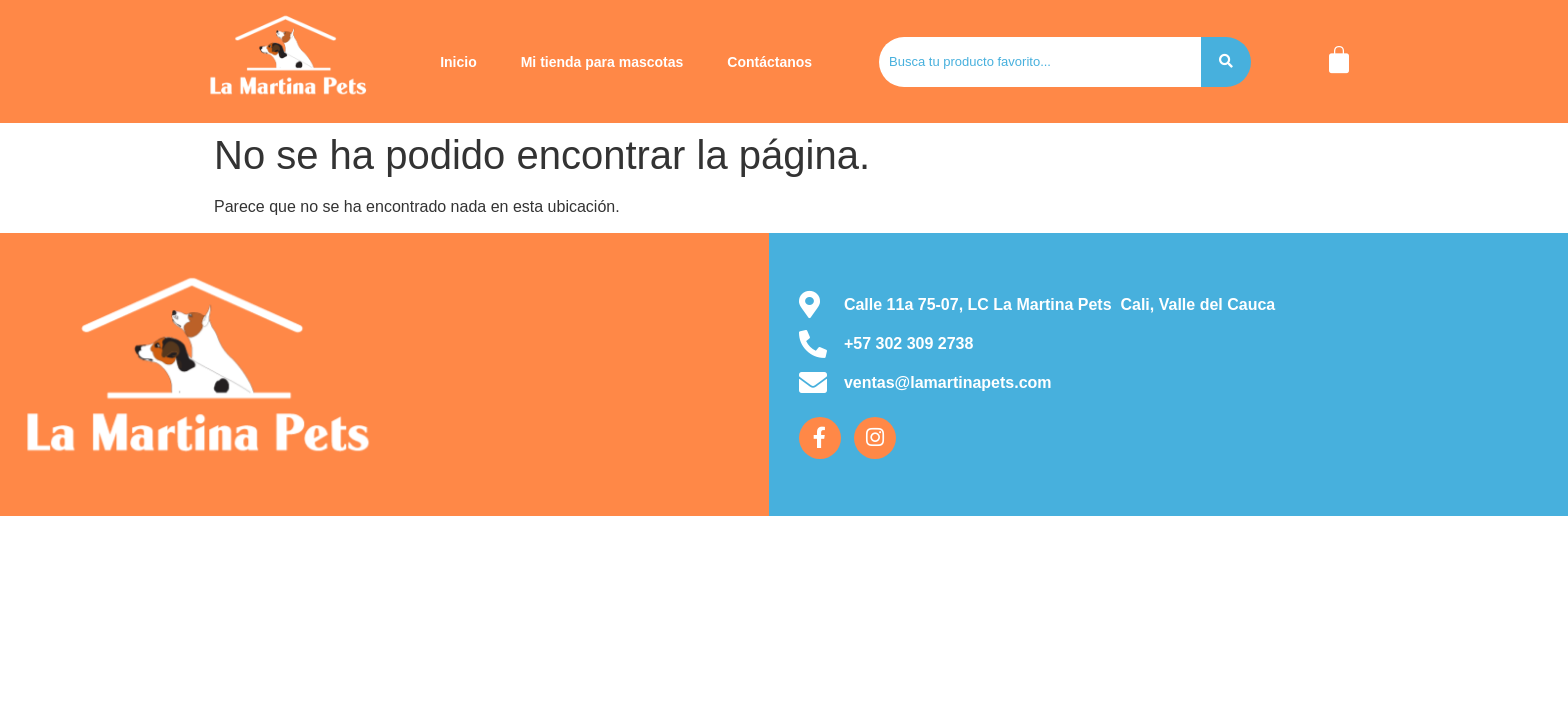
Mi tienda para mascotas (602, 62)
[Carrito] (1339, 60)
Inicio (458, 62)
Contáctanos (769, 62)
